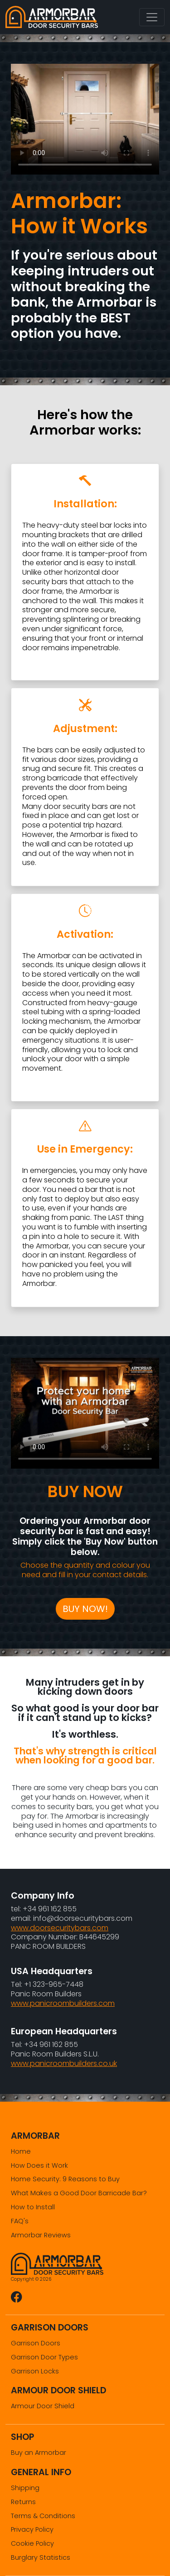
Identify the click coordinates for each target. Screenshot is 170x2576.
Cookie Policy (32, 2543)
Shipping (25, 2487)
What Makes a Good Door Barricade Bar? (79, 2193)
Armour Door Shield (42, 2406)
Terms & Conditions (43, 2515)
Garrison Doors (35, 2343)
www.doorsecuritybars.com (59, 1928)
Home (21, 2151)
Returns (23, 2501)
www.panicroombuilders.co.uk (64, 2063)
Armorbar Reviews (41, 2235)
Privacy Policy (32, 2529)
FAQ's (20, 2221)
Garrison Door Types (44, 2357)
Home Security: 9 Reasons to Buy (65, 2179)
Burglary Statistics (40, 2557)
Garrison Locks (35, 2371)
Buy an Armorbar (38, 2452)
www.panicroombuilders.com (63, 2003)
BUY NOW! (85, 1608)
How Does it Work (39, 2165)
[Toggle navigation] (152, 17)
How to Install (33, 2207)
